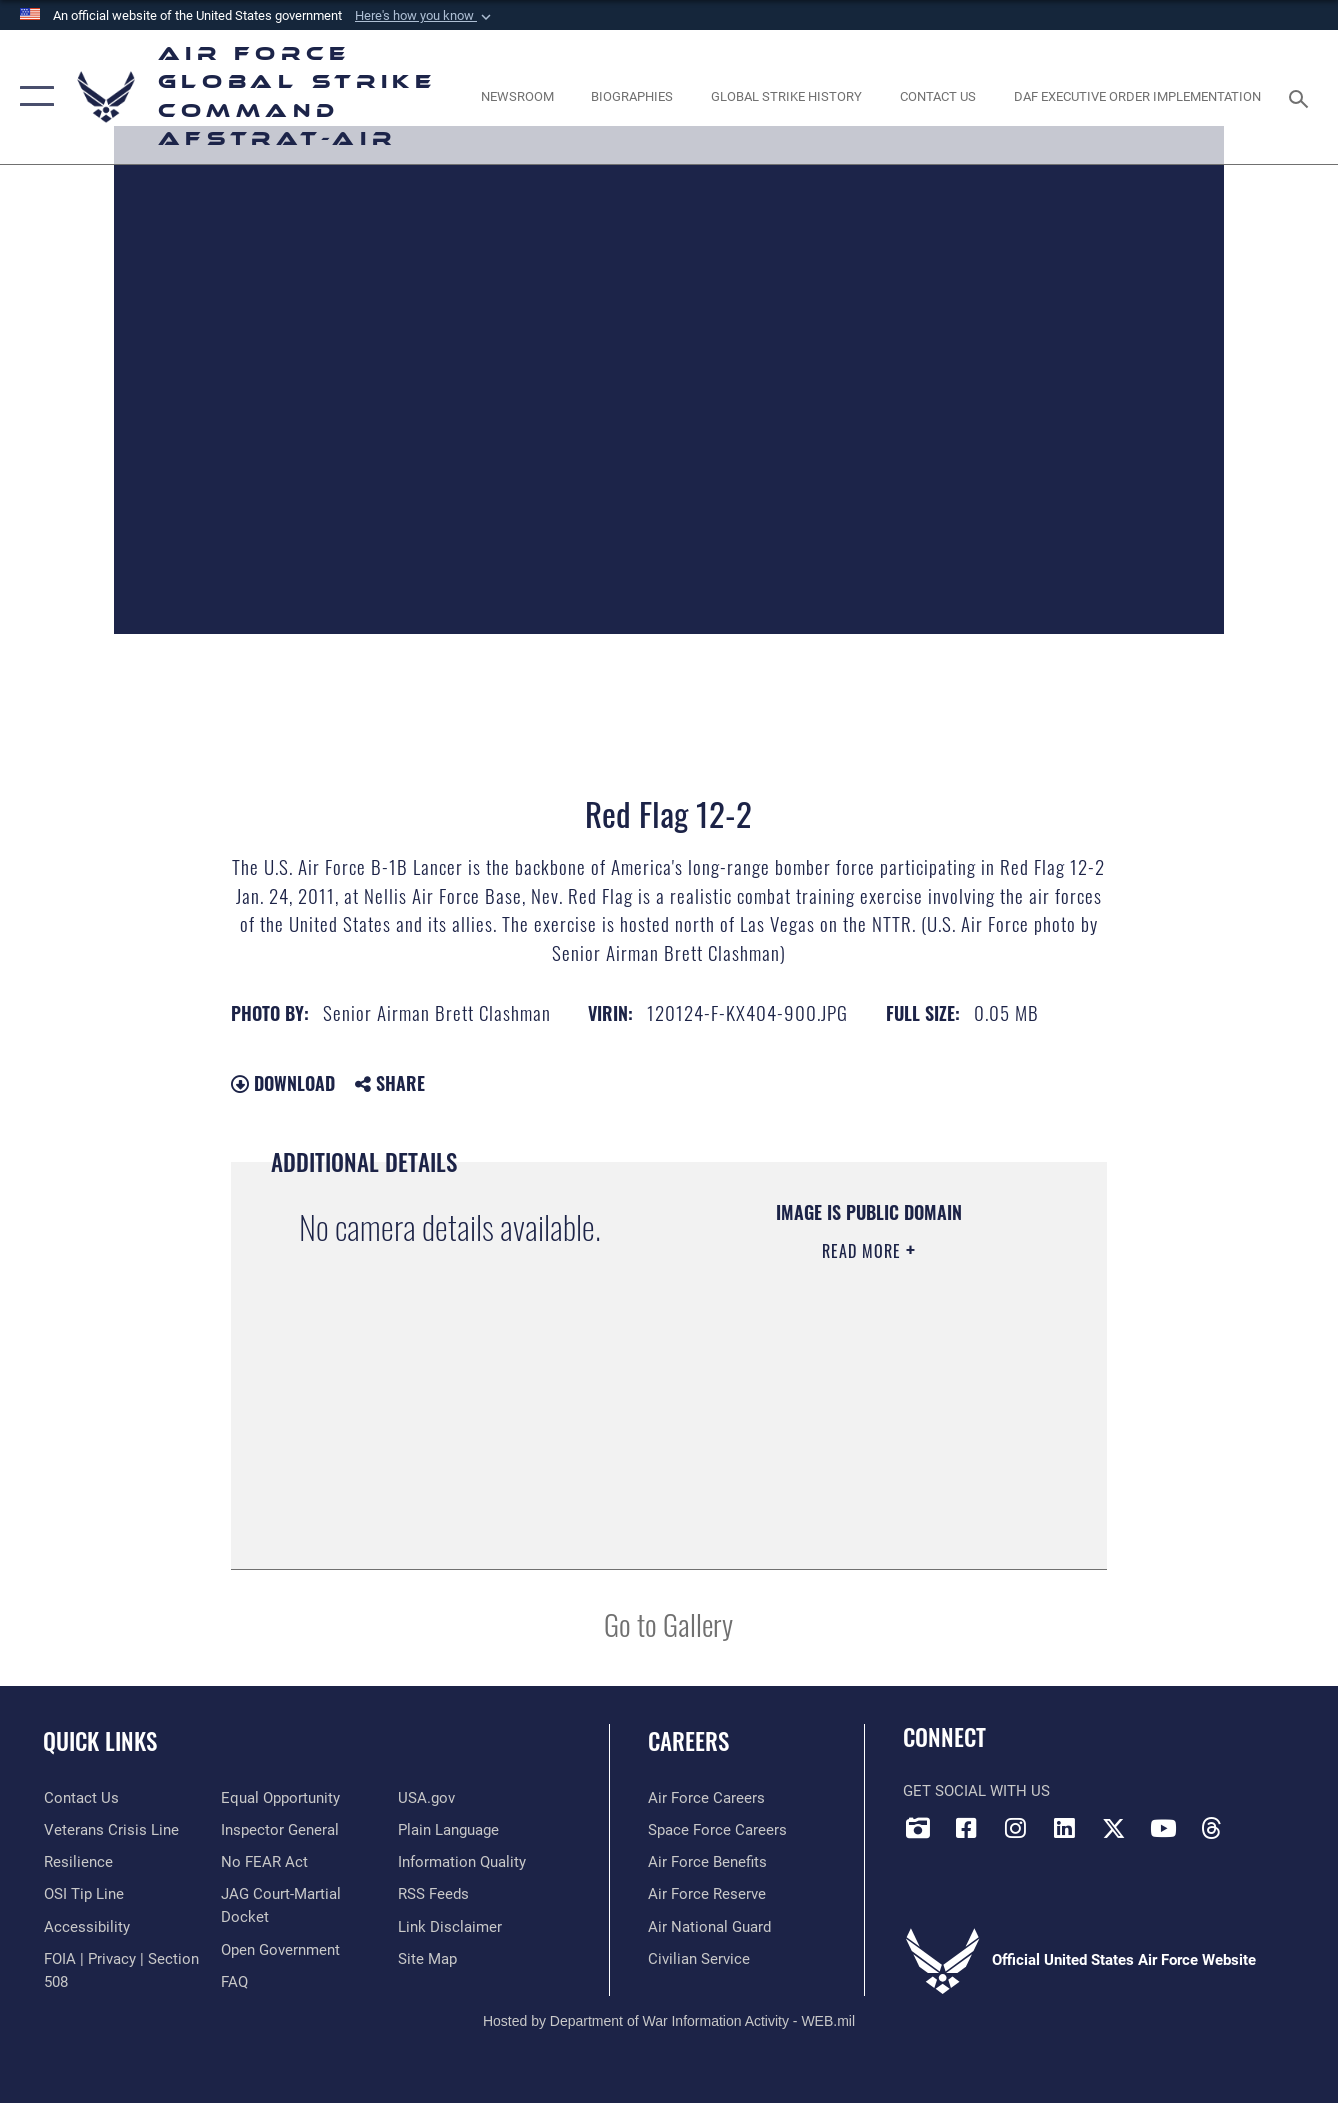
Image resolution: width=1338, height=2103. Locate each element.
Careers (688, 1741)
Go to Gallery (668, 1623)
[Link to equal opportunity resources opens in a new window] (280, 1798)
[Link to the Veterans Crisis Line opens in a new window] (110, 1830)
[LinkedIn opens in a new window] (1065, 1828)
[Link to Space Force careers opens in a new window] (717, 1830)
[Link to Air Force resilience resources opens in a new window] (77, 1862)
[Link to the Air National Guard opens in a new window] (709, 1927)
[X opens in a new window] (1114, 1828)
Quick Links (100, 1741)
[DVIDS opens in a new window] (918, 1828)
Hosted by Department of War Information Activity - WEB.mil (669, 2020)
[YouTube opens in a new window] (1163, 1828)
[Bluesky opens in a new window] (1261, 1822)
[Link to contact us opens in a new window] (80, 1798)
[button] (425, 16)
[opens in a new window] (86, 1927)
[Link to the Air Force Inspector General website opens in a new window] (280, 1830)
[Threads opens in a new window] (1212, 1828)
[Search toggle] (1302, 97)
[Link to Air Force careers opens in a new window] (706, 1798)
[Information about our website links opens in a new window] (450, 1927)
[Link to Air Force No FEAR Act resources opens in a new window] (264, 1862)
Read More (864, 1251)
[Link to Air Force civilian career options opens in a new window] (699, 1959)
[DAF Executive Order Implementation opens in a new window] (1137, 97)
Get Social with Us (976, 1791)
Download (283, 1083)
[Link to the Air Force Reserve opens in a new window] (707, 1894)
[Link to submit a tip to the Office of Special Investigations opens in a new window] (83, 1894)
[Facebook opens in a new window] (967, 1828)
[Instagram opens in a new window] (1016, 1828)
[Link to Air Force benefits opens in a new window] (707, 1862)
